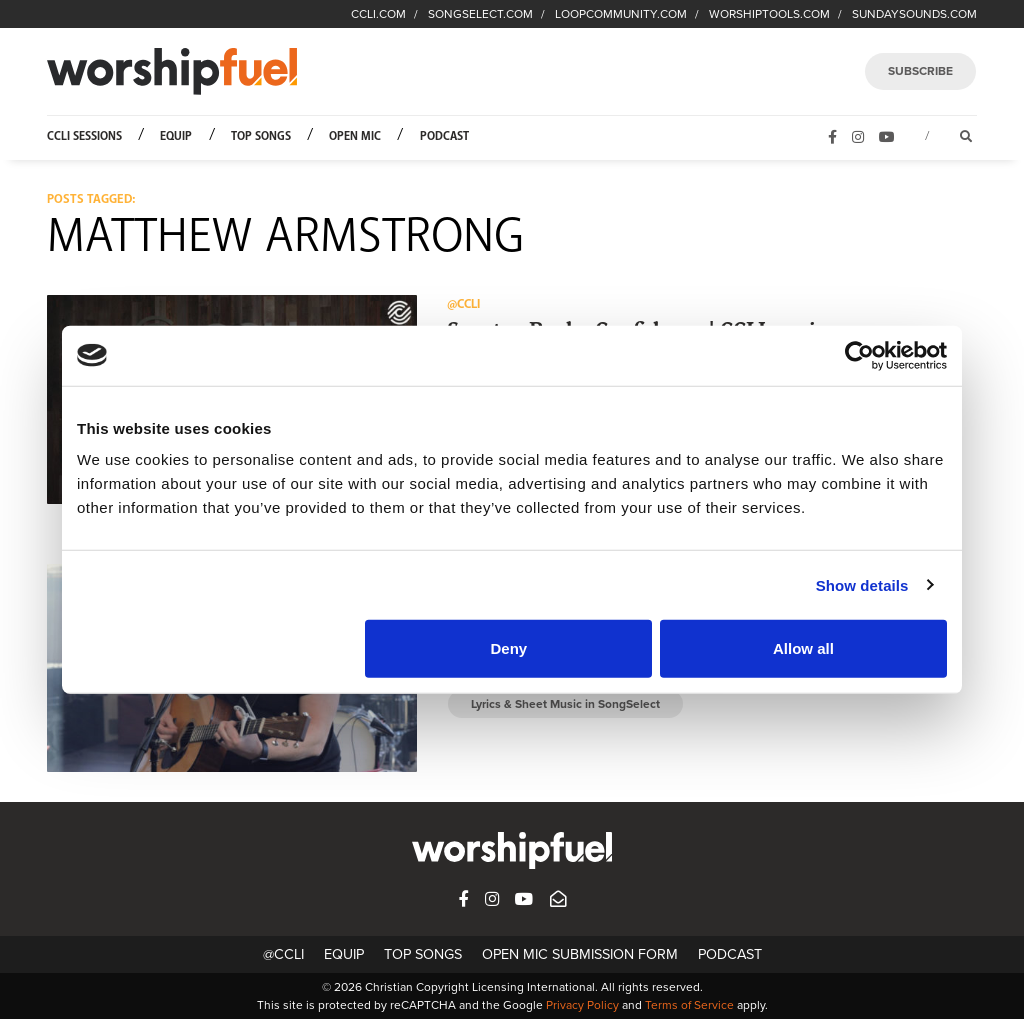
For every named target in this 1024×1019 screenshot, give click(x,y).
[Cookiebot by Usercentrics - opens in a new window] (859, 355)
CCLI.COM (378, 14)
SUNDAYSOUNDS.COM (914, 14)
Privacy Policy (582, 1005)
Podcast (444, 136)
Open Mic (355, 136)
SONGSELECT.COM (480, 14)
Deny (509, 648)
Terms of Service (689, 1005)
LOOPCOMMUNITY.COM (621, 14)
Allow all (803, 648)
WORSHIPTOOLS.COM (769, 14)
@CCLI (283, 954)
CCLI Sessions (84, 136)
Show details (862, 584)
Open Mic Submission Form (580, 954)
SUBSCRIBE (920, 71)
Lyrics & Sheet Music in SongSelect (565, 704)
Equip (176, 136)
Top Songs (261, 136)
